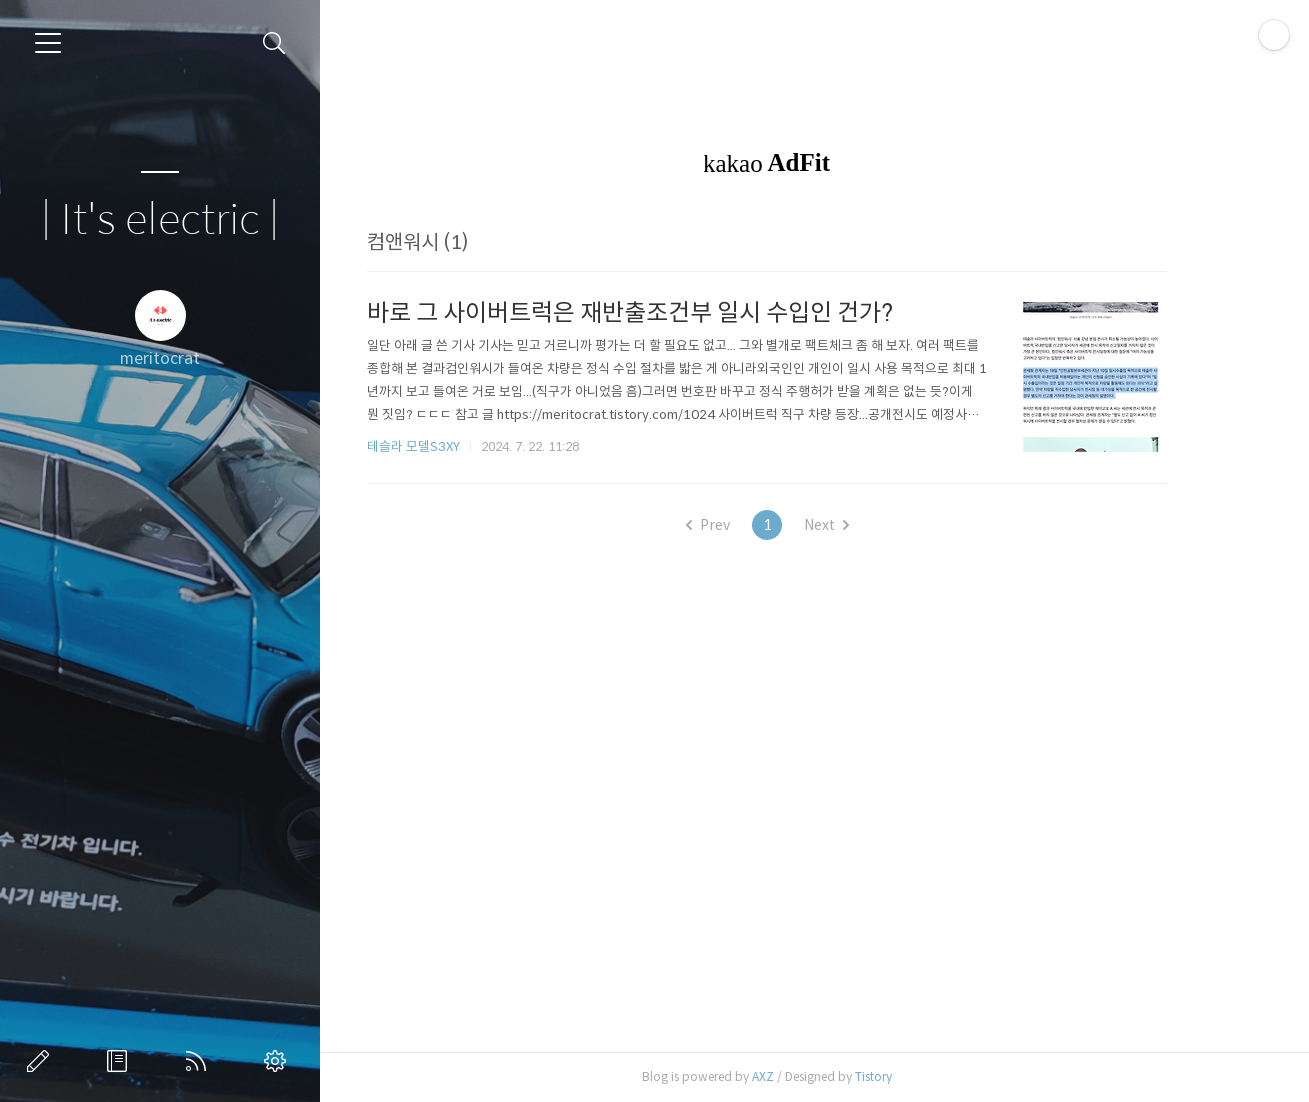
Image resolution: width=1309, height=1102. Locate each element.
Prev (746, 525)
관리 (279, 1061)
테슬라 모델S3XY (451, 446)
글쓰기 (42, 1061)
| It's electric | (160, 220)
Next (864, 525)
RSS (200, 1061)
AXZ (801, 1076)
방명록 (121, 1061)
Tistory (911, 1076)
